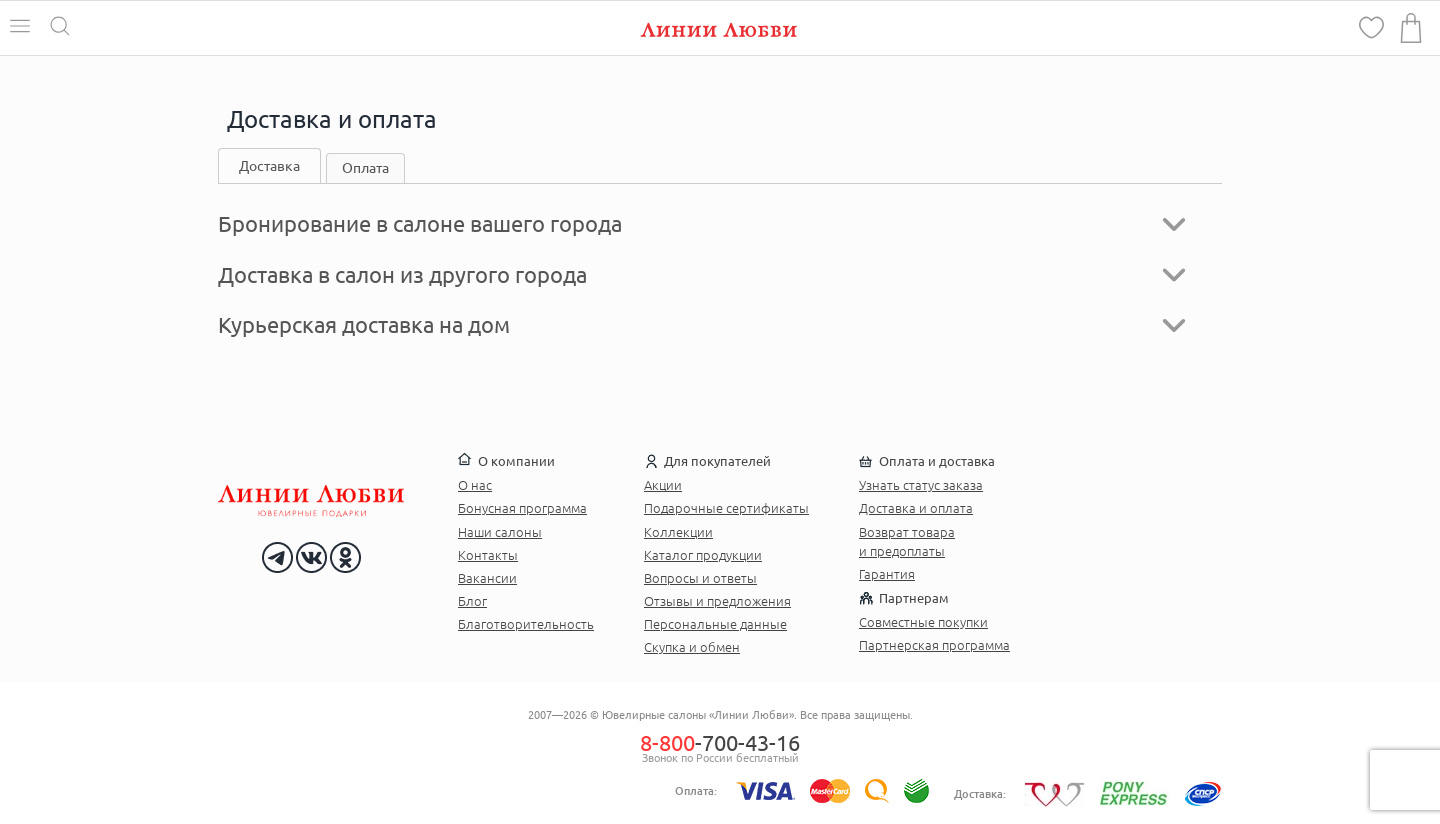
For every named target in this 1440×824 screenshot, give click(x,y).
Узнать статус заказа (921, 485)
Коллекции (678, 532)
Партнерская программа (934, 645)
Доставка (269, 166)
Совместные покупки (923, 622)
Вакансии (487, 578)
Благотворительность (526, 624)
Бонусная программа (522, 508)
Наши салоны (500, 532)
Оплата (365, 168)
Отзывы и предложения (717, 601)
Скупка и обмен (692, 647)
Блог (472, 601)
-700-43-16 (720, 742)
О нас (475, 485)
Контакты (488, 555)
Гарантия (887, 574)
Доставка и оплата (916, 508)
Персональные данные (715, 624)
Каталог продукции (703, 555)
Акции (663, 485)
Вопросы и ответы (700, 578)
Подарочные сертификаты (726, 508)
